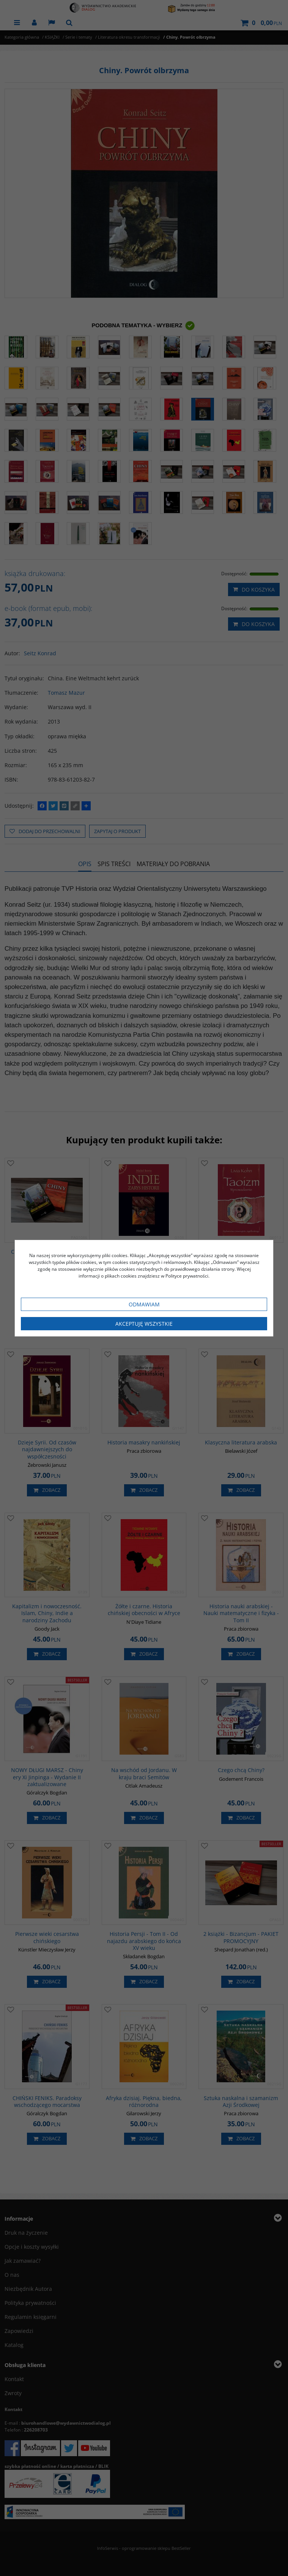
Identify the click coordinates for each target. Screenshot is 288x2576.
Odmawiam (144, 1304)
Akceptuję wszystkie (144, 1323)
